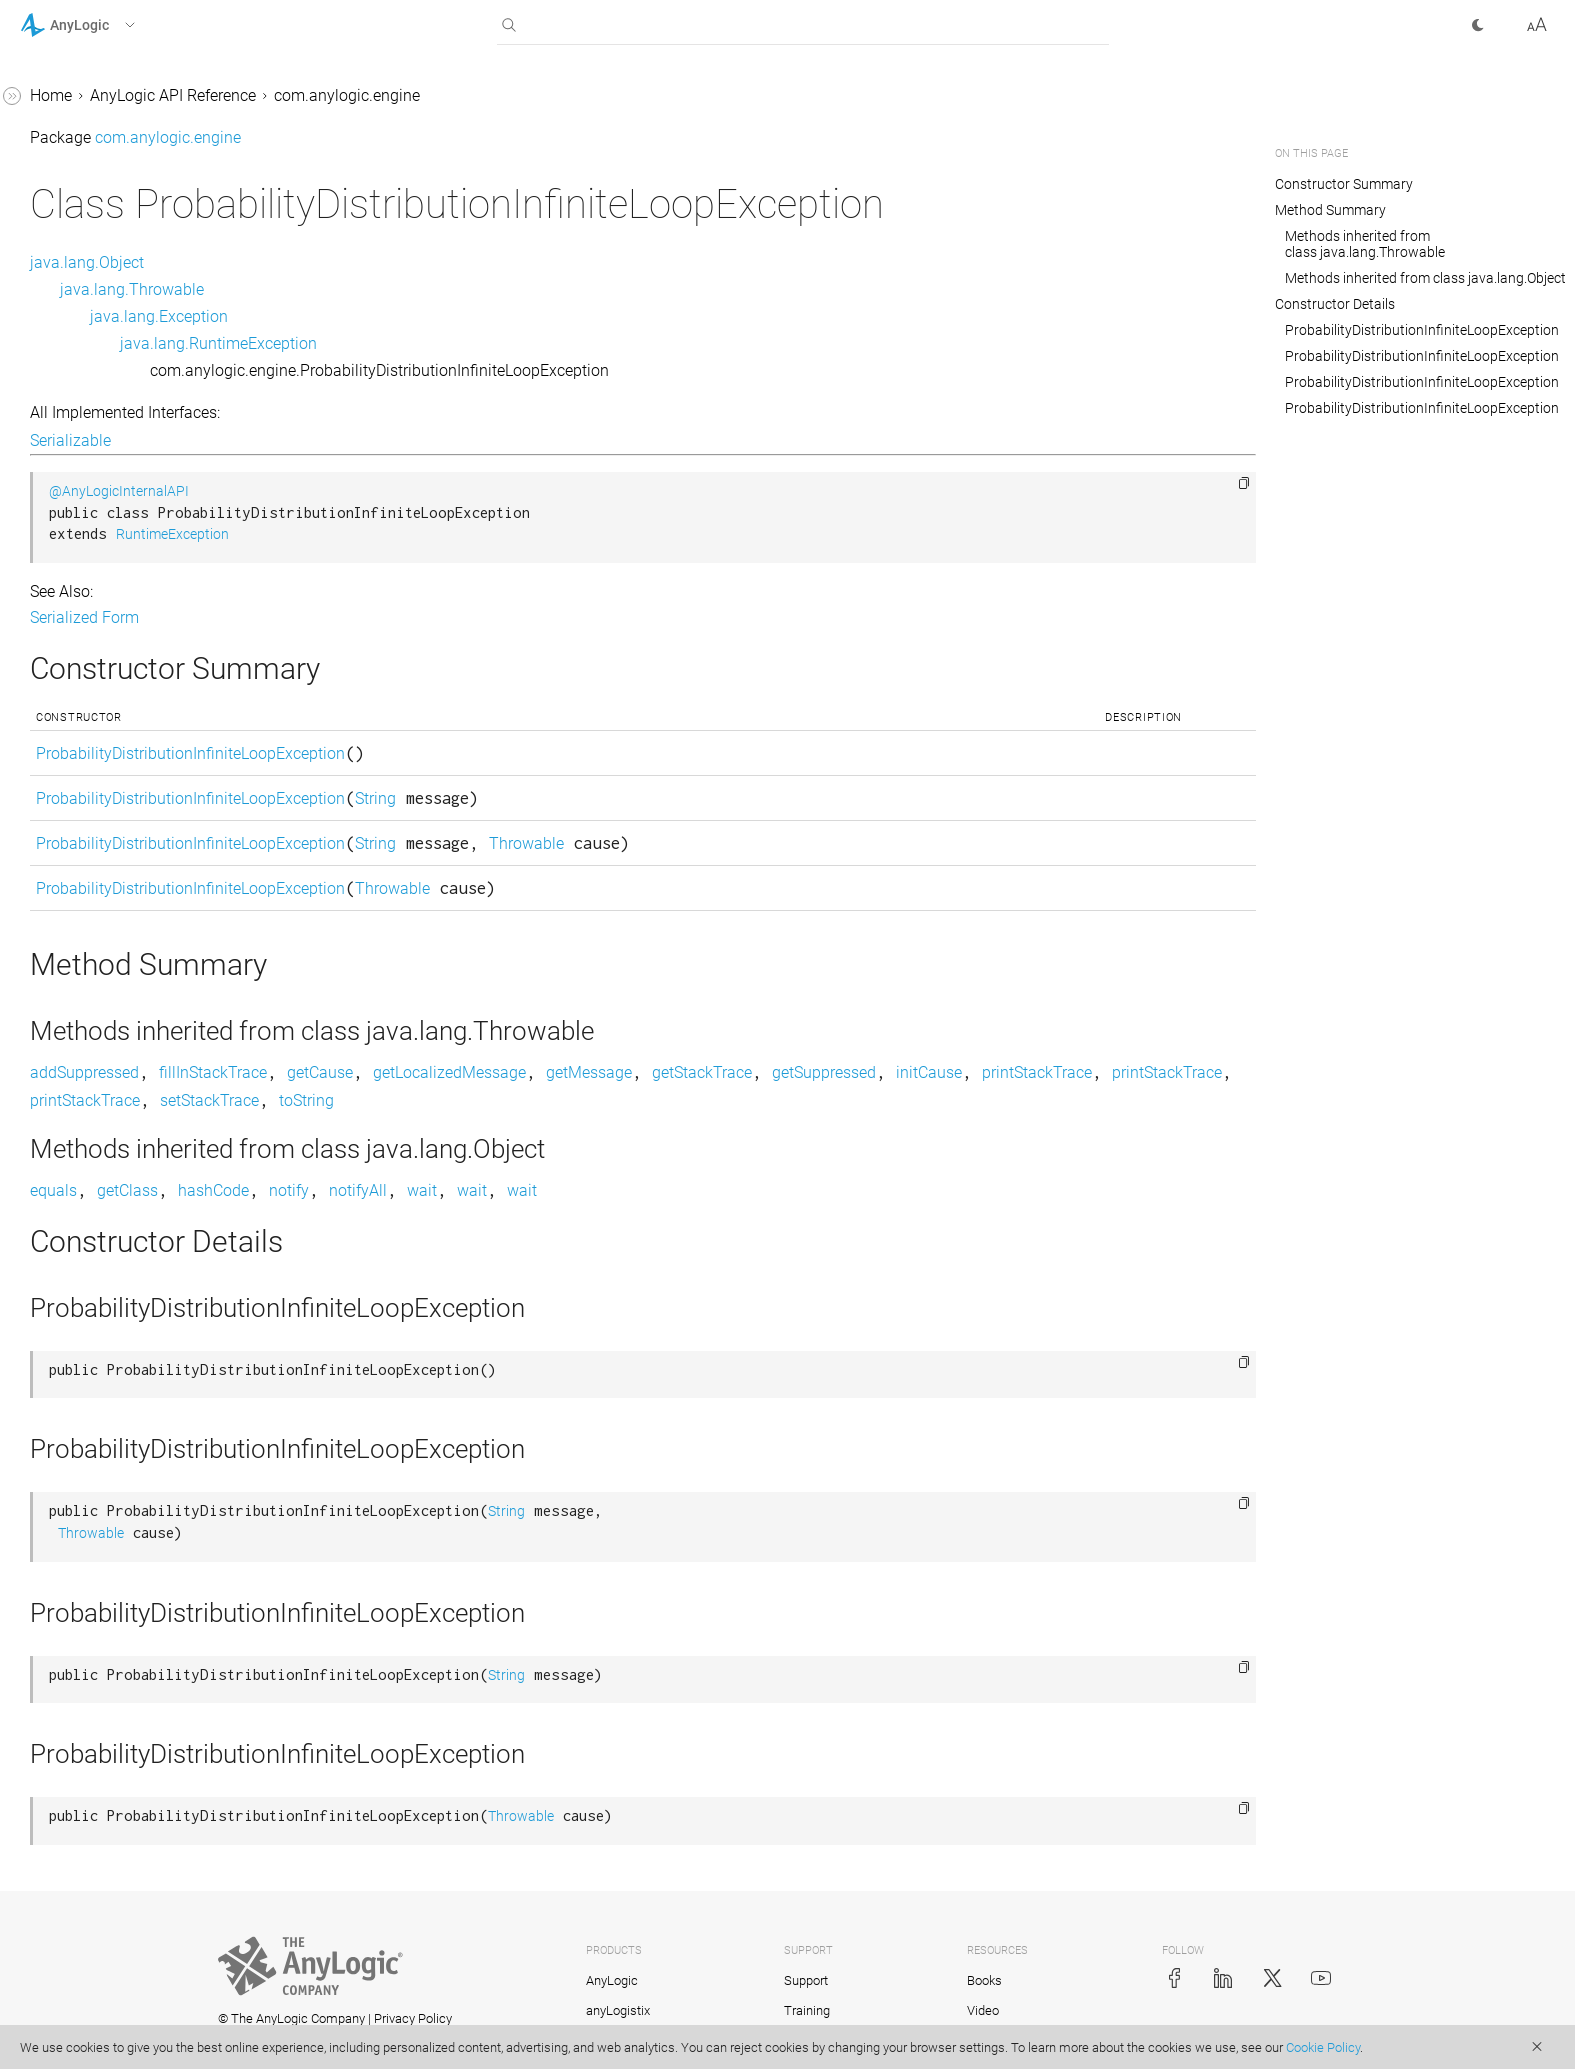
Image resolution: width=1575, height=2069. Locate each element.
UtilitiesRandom (94, 1514)
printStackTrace (471, 1100)
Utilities (64, 1286)
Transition (73, 1096)
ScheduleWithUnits (104, 474)
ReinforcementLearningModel (141, 258)
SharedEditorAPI (95, 664)
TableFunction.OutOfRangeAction (147, 931)
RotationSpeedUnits (108, 360)
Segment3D (78, 626)
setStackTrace (855, 1100)
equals (353, 1190)
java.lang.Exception (459, 316)
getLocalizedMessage (749, 1072)
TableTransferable (101, 982)
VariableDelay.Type (105, 1666)
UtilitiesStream (89, 1552)
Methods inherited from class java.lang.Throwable (1365, 244)
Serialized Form (384, 617)
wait (722, 1190)
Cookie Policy (1323, 2047)
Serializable (370, 440)
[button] (103, 25)
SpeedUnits (78, 740)
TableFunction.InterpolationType (148, 867)
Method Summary (1330, 210)
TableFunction (88, 816)
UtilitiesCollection (99, 1362)
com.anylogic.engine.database (128, 1780)
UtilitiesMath (83, 1476)
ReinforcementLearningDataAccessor (145, 207)
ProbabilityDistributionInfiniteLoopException (144, 105)
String (675, 798)
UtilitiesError (81, 1438)
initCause (363, 1100)
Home (351, 95)
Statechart (74, 778)
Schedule (70, 436)
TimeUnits (74, 1058)
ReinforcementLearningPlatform (143, 309)
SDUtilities (74, 550)
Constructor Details (1335, 304)
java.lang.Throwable (432, 289)
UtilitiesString (85, 1590)
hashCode (513, 1190)
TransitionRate (89, 1210)
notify (589, 1190)
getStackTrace (1002, 1072)
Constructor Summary (1344, 184)
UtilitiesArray (83, 1324)
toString (952, 1100)
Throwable (826, 843)
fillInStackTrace (513, 1072)
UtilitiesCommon (97, 1400)
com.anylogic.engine (647, 95)
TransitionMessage (105, 1172)
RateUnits (72, 156)
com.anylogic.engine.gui (106, 1894)
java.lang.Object (387, 262)
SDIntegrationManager (117, 512)
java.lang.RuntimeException (518, 343)
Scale (57, 398)
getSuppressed (1124, 1072)
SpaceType (76, 702)
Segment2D (78, 588)
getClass (427, 1190)
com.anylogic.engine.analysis (124, 1704)
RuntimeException (472, 534)
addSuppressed (384, 1072)
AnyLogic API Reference (473, 95)
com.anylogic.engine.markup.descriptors (145, 1983)
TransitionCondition (107, 1134)
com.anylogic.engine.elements (127, 1818)
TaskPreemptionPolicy (117, 1020)
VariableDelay (86, 1628)
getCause (620, 1072)
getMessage (889, 1072)
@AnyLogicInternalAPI (419, 491)
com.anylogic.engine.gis (105, 1856)
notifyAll (658, 1190)
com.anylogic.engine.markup (122, 1932)
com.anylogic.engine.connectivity (137, 1742)
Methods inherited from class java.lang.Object (1425, 278)
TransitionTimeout (103, 1248)
